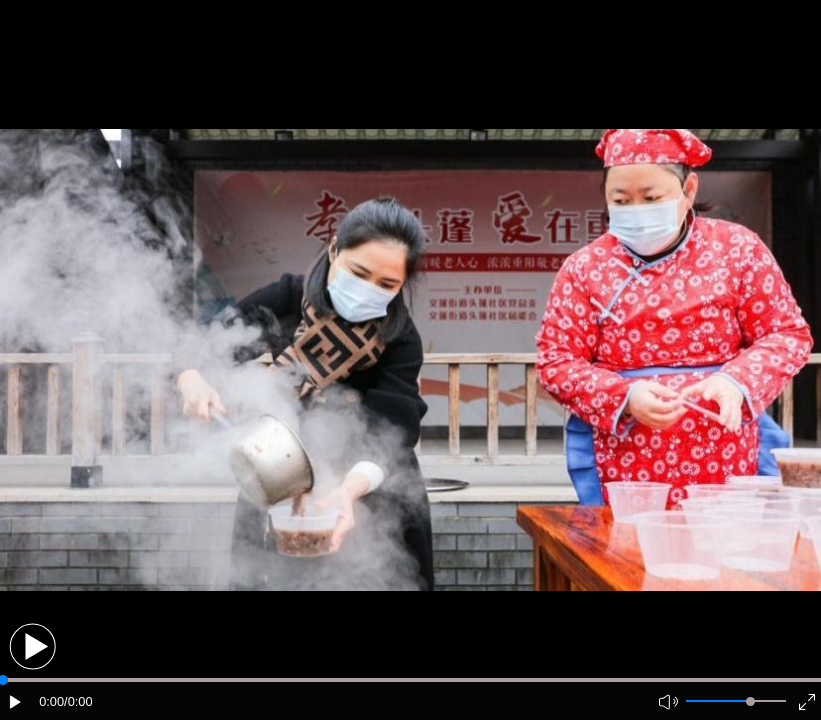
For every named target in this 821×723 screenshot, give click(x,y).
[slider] (750, 701)
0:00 (51, 701)
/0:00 (78, 701)
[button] (32, 646)
